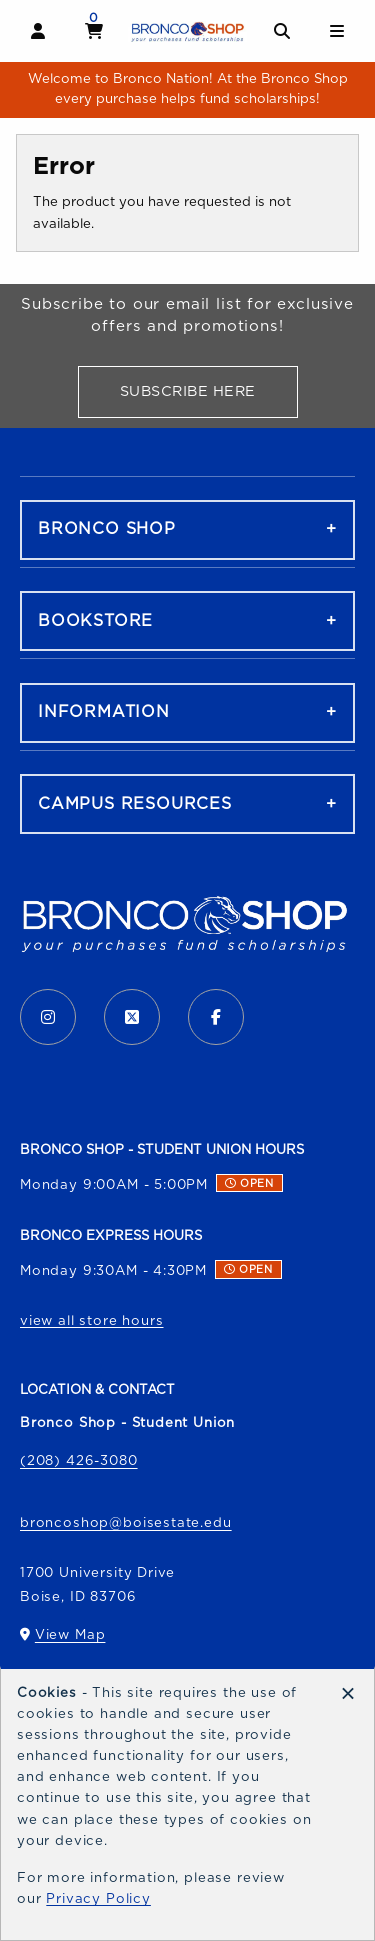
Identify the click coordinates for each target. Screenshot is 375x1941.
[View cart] (94, 31)
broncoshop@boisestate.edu (126, 1523)
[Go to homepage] (188, 31)
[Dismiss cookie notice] (348, 1695)
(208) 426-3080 (79, 1461)
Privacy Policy (98, 1899)
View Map (70, 1639)
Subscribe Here (209, 395)
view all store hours (92, 1321)
